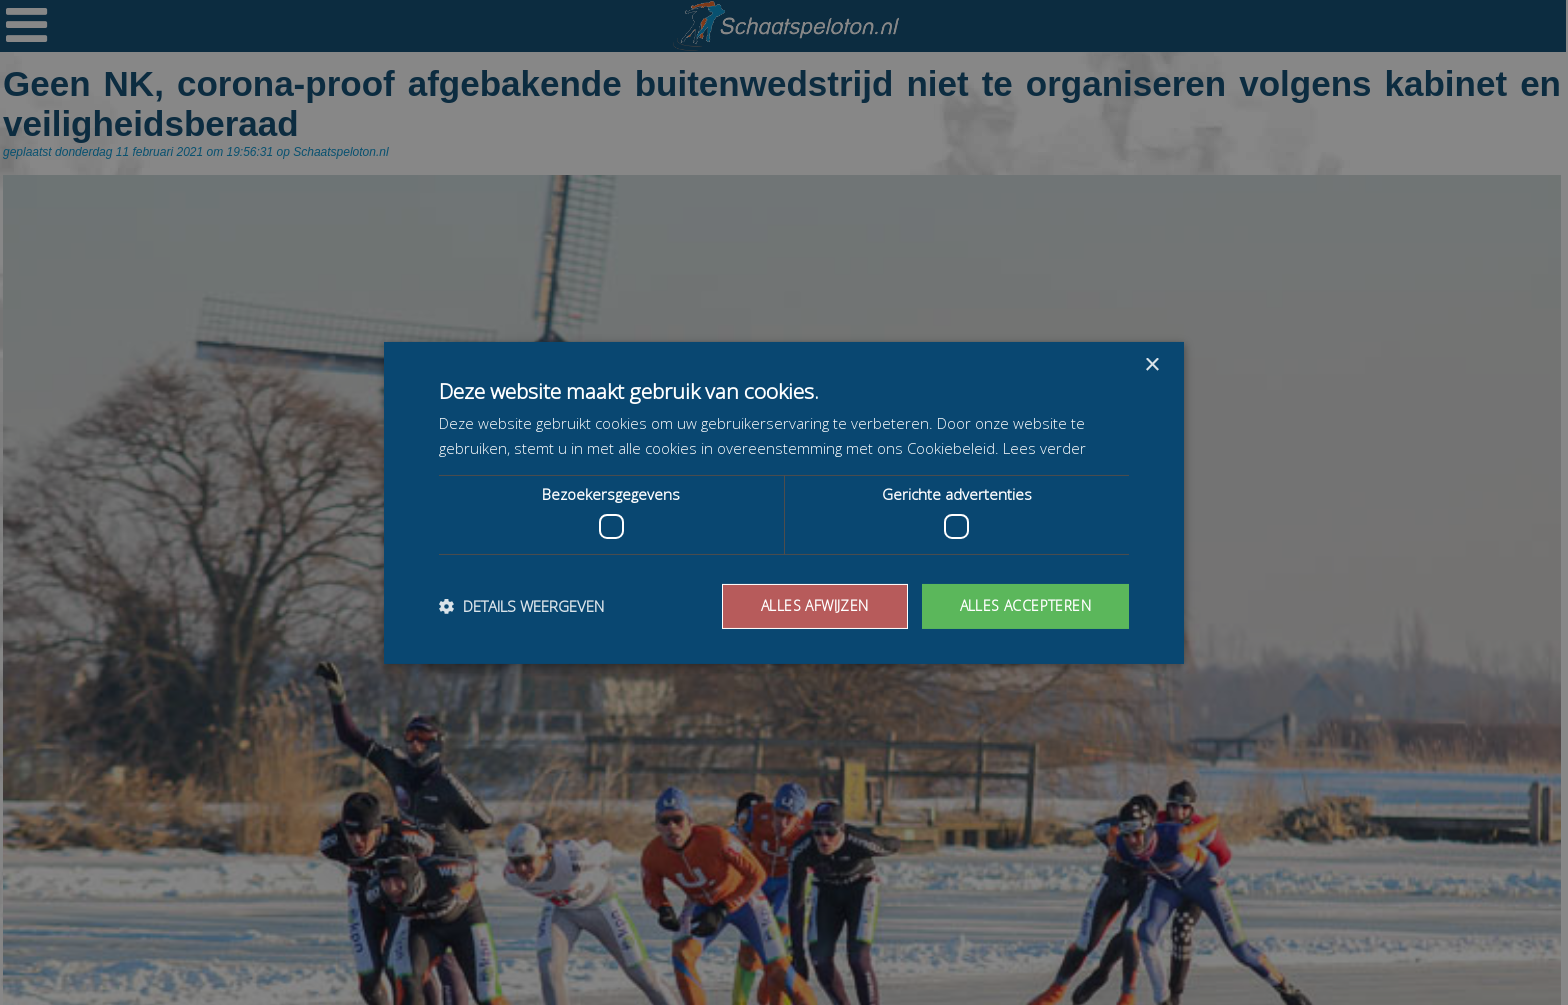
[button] (521, 606)
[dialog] (784, 502)
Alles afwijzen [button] (815, 605)
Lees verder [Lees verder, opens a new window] (1044, 448)
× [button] (1151, 364)
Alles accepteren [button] (1025, 605)
